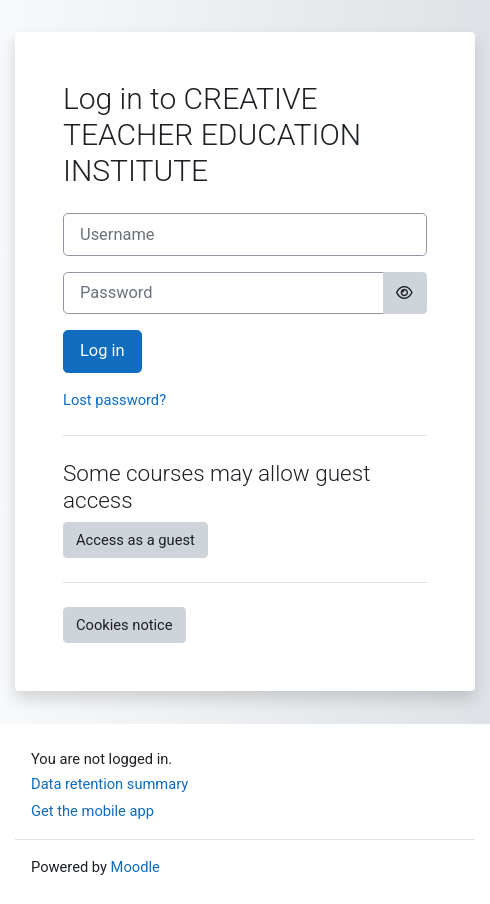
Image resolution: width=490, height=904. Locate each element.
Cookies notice (124, 625)
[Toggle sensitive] (405, 293)
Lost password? (114, 400)
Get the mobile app (92, 811)
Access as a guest (135, 540)
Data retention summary (109, 784)
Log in (102, 350)
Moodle (135, 867)
